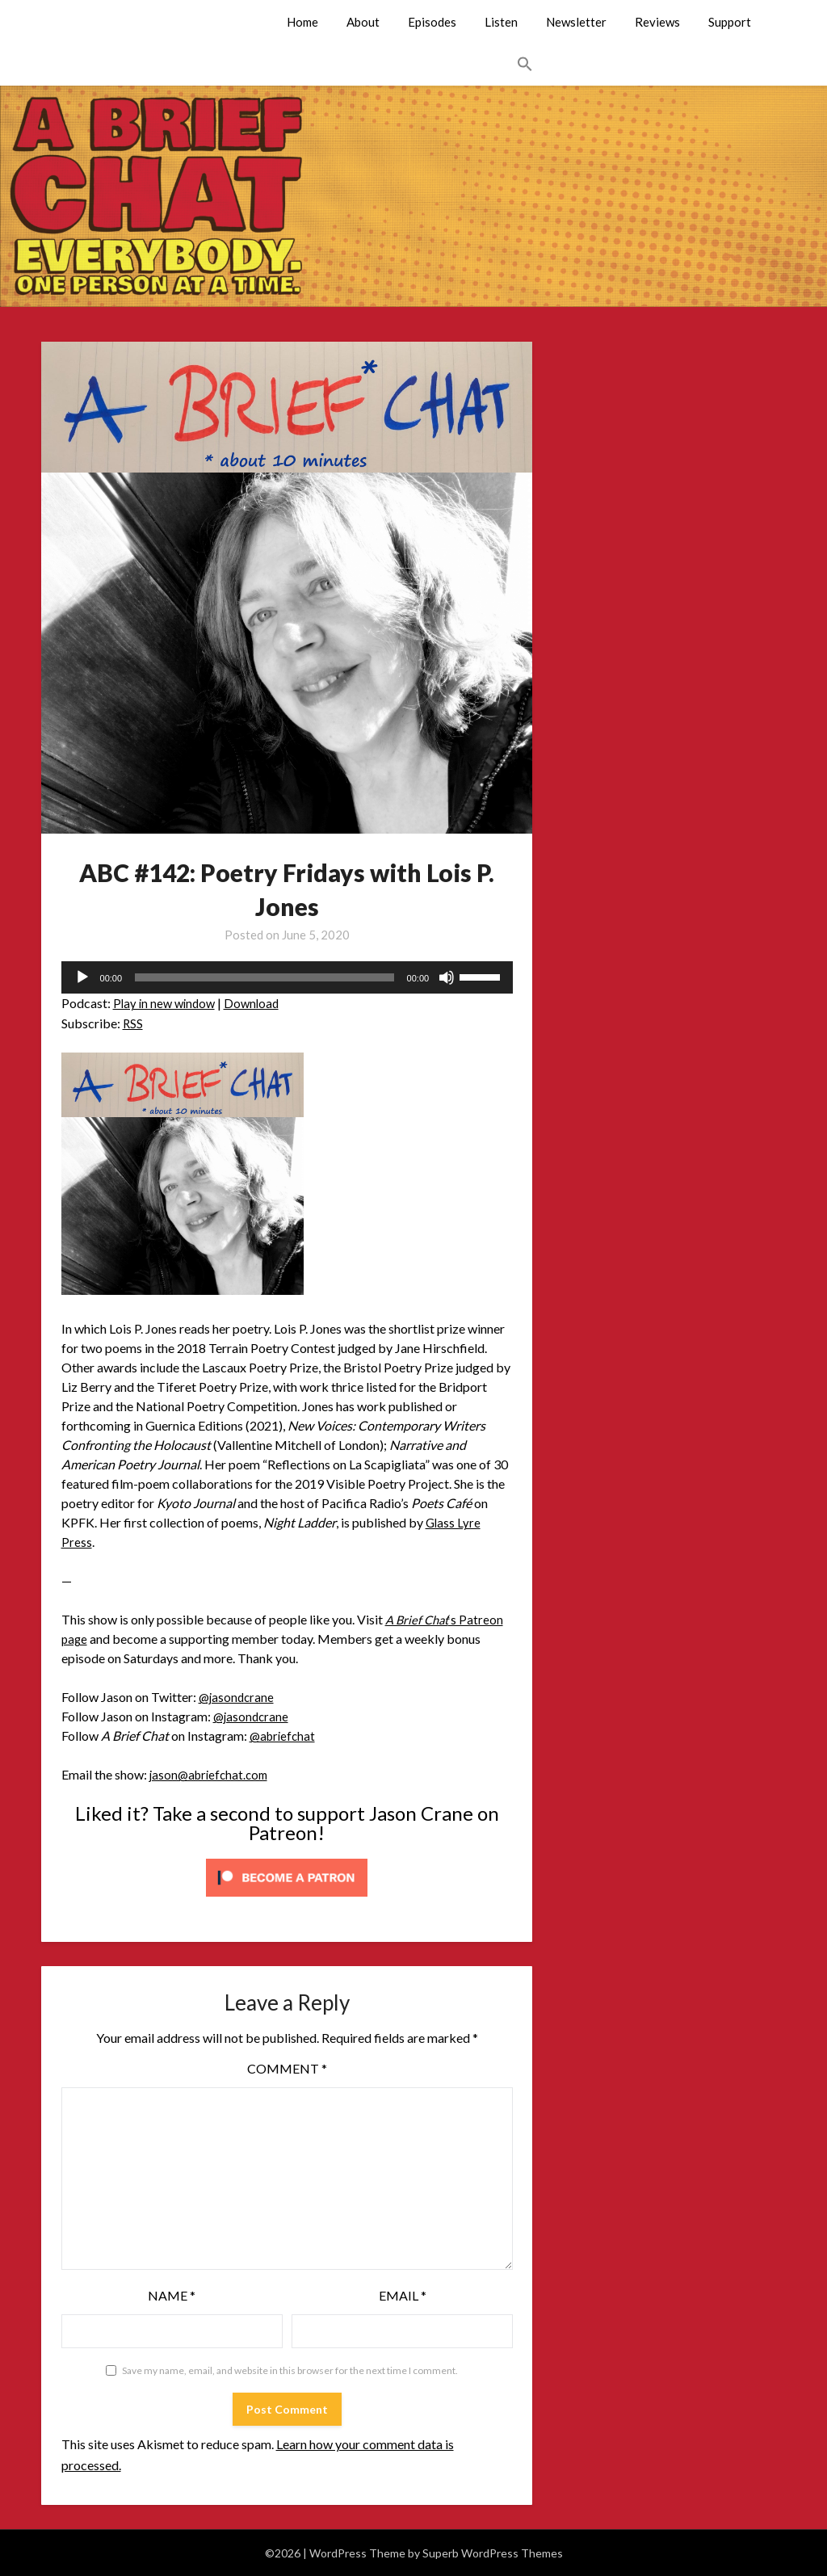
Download (258, 1003)
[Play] (82, 977)
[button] (525, 65)
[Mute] (447, 977)
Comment (287, 2068)
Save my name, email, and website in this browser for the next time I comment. (290, 2370)
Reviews (657, 22)
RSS (133, 1023)
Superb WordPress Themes (492, 2553)
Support (729, 22)
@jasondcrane (238, 1696)
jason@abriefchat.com (212, 1774)
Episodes (432, 22)
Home (302, 22)
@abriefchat (284, 1735)
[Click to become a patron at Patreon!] (286, 1899)
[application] (287, 977)
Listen (501, 22)
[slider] (264, 977)
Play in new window (166, 1003)
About (363, 22)
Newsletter (576, 22)
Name (171, 2295)
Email (402, 2295)
